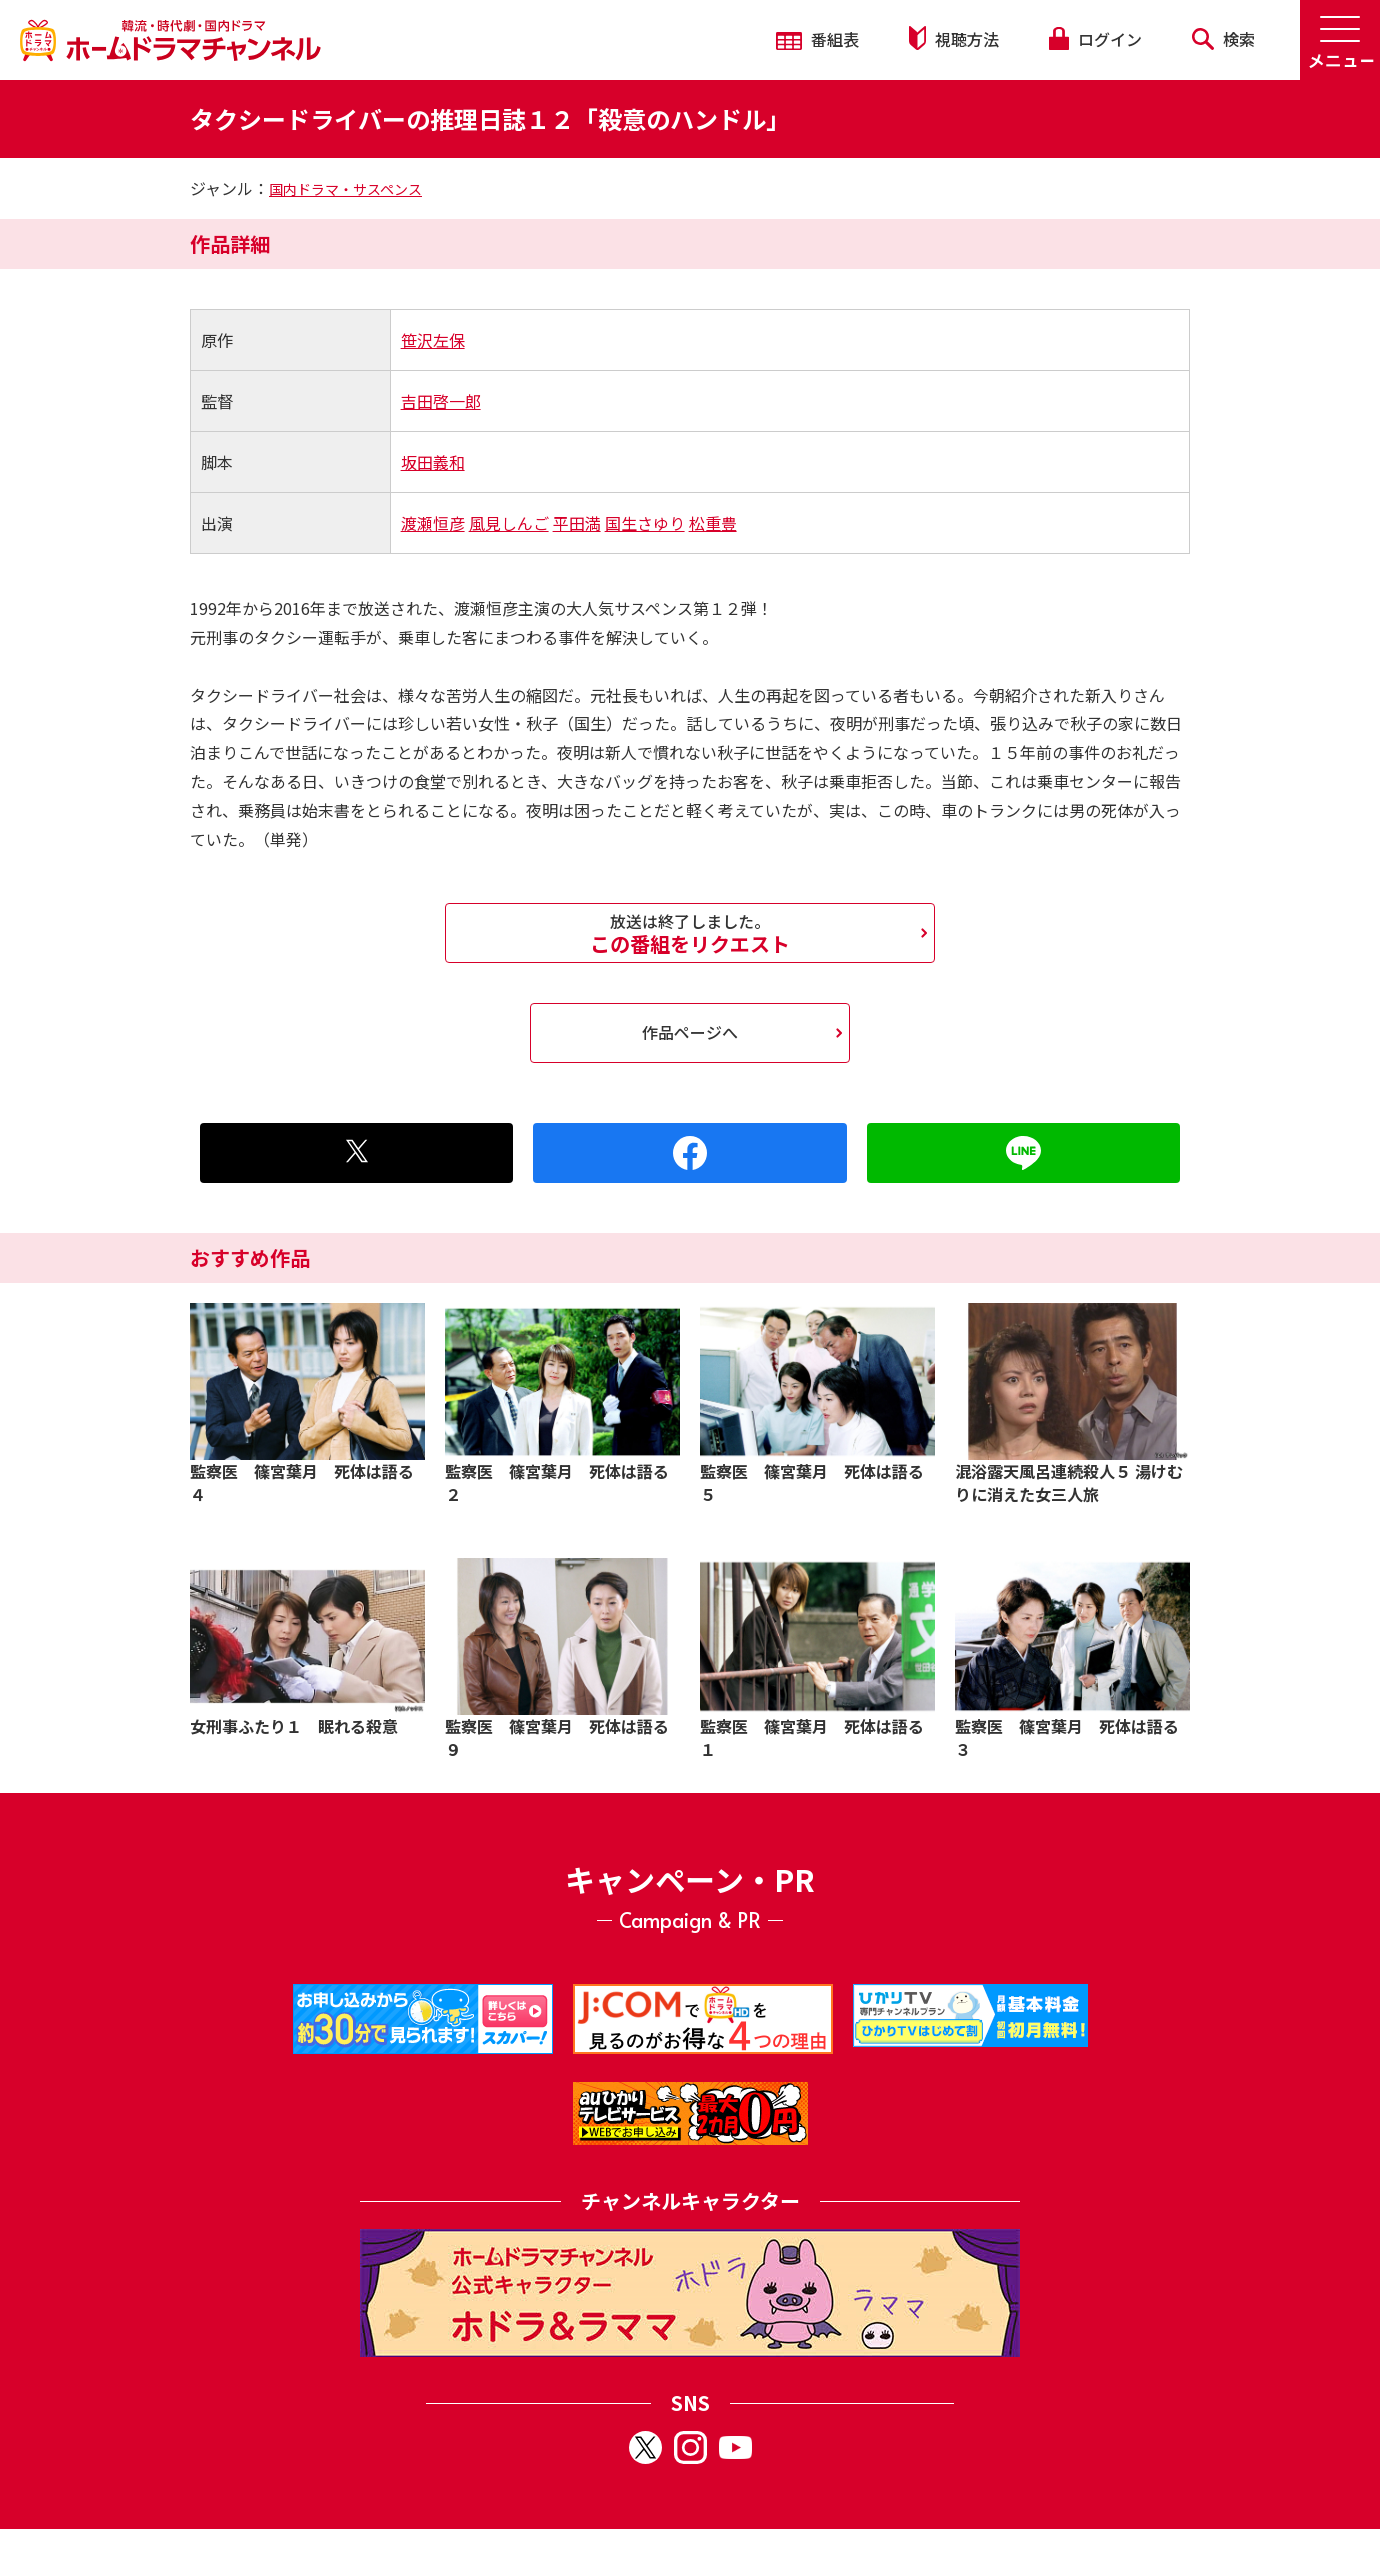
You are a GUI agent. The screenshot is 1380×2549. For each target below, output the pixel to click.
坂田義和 (433, 462)
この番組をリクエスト (690, 933)
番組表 (817, 39)
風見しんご (509, 523)
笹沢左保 (433, 340)
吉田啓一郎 (441, 401)
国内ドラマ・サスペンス (345, 189)
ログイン (1095, 39)
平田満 (577, 523)
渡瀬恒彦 (433, 523)
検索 (1223, 39)
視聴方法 (954, 38)
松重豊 (713, 523)
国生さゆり (645, 523)
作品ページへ (690, 1032)
